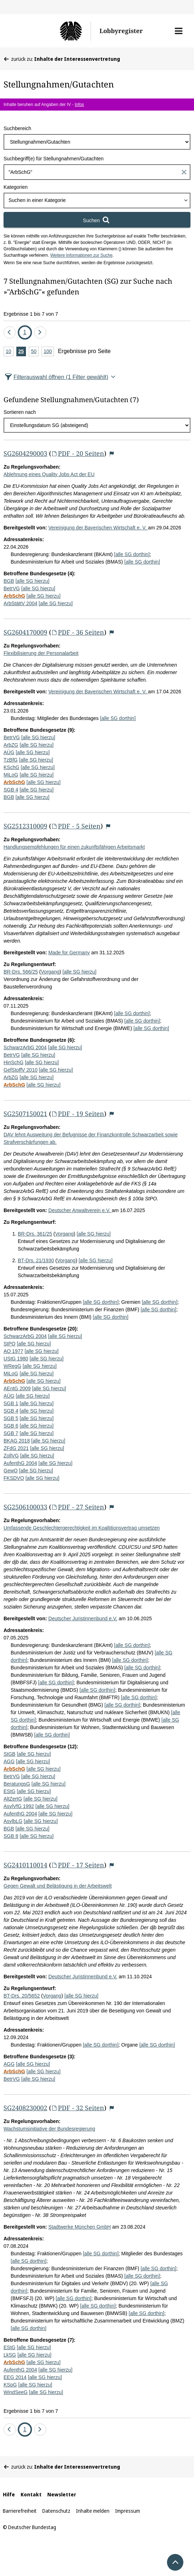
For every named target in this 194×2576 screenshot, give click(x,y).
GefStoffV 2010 (20, 1070)
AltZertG (13, 1799)
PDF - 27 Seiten (77, 1507)
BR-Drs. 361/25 (35, 1234)
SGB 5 (11, 1418)
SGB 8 (11, 1836)
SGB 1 (11, 1403)
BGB (9, 581)
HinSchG (13, 1062)
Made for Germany (69, 952)
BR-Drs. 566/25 (21, 972)
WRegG (12, 1366)
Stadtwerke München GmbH (79, 2227)
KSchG (11, 767)
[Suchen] (97, 220)
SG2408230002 (25, 2107)
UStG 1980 (16, 1358)
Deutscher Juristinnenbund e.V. (82, 1618)
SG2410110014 (25, 1865)
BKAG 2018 (17, 1441)
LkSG (10, 2355)
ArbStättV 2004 (20, 603)
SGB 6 (11, 1426)
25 (22, 351)
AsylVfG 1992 (19, 1806)
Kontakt (31, 2494)
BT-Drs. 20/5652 (22, 1996)
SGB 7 (11, 1433)
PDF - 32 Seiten (77, 2107)
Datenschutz (56, 2510)
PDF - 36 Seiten (77, 632)
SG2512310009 (25, 826)
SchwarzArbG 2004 (25, 1047)
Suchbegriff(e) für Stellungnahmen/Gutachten (53, 158)
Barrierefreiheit (20, 2510)
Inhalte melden (92, 2510)
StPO (9, 1343)
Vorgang (50, 972)
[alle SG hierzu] (32, 581)
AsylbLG (13, 1821)
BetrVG (12, 588)
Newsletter (61, 2494)
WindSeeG (16, 2392)
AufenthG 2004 (20, 1463)
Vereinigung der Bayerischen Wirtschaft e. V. (98, 527)
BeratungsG (17, 1784)
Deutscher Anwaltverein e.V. (80, 1210)
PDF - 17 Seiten (77, 1865)
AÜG (9, 752)
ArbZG (11, 745)
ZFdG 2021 (16, 1448)
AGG (9, 1761)
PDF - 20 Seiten (77, 453)
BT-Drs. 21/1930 (36, 1260)
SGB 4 (11, 790)
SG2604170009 (25, 632)
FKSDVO (14, 1478)
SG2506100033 (25, 1507)
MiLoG (11, 775)
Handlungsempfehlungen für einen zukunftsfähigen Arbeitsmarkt (74, 847)
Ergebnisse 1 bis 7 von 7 (31, 314)
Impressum (127, 2510)
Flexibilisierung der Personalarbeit (41, 653)
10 (10, 351)
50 (35, 351)
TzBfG (11, 760)
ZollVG (11, 1455)
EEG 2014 (15, 2377)
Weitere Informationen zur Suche (81, 255)
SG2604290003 (25, 453)
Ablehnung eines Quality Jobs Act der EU (49, 474)
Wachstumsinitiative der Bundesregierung (49, 2129)
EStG (9, 1791)
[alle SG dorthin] (132, 554)
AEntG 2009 (17, 1388)
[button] (178, 31)
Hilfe (9, 2494)
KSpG (10, 2385)
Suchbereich (17, 128)
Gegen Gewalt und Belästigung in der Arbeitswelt (58, 1886)
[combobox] (97, 200)
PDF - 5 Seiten (76, 826)
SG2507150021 (25, 1113)
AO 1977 (13, 1351)
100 (49, 351)
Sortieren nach (20, 412)
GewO (11, 1470)
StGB (9, 1754)
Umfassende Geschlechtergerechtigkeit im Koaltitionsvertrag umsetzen (82, 1528)
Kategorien (16, 187)
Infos (79, 104)
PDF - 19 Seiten (77, 1113)
